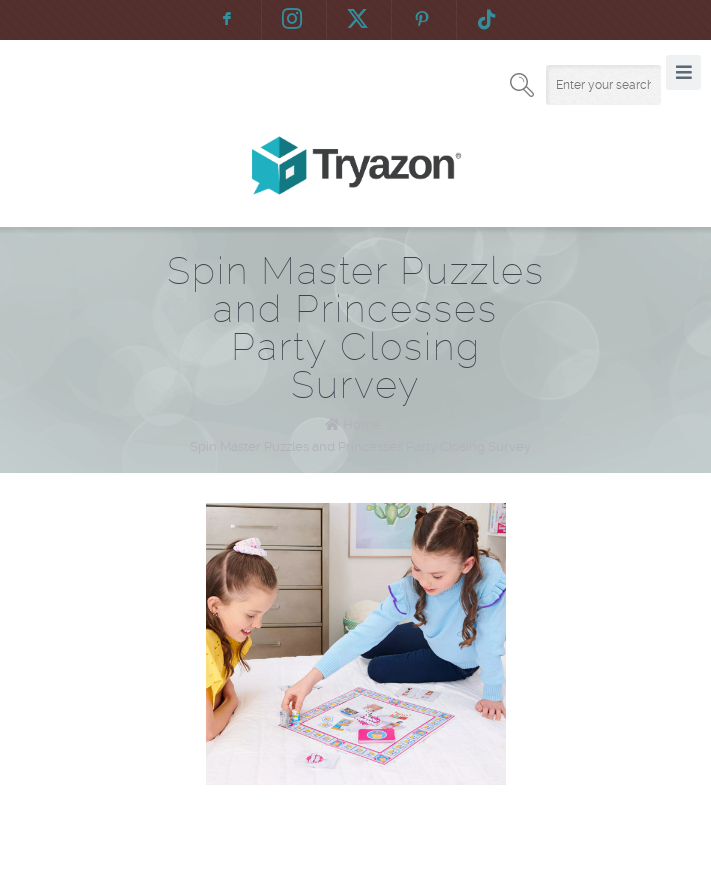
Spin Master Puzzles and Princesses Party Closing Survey (360, 446)
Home (362, 424)
